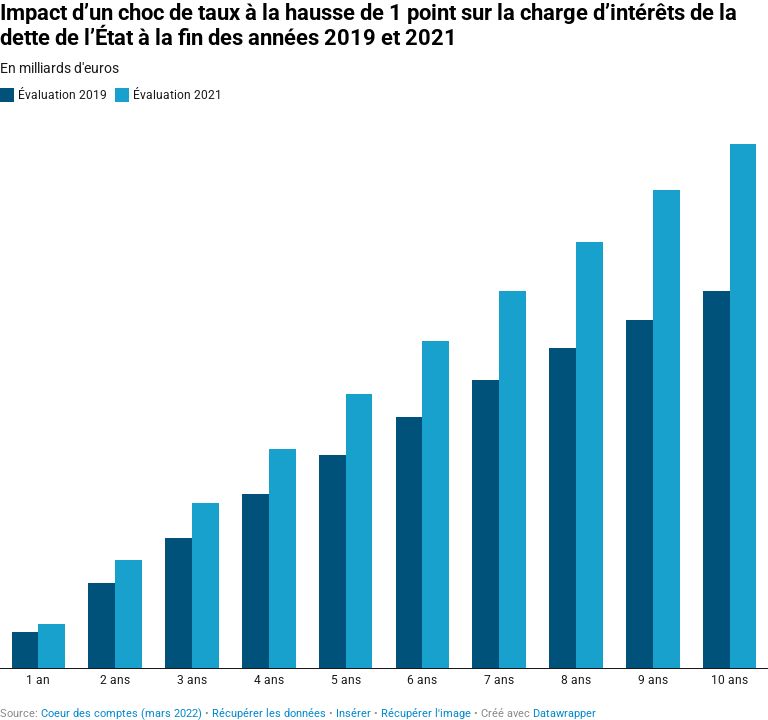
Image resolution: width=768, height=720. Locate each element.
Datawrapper (564, 713)
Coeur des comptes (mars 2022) (121, 713)
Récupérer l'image (426, 713)
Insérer (353, 713)
